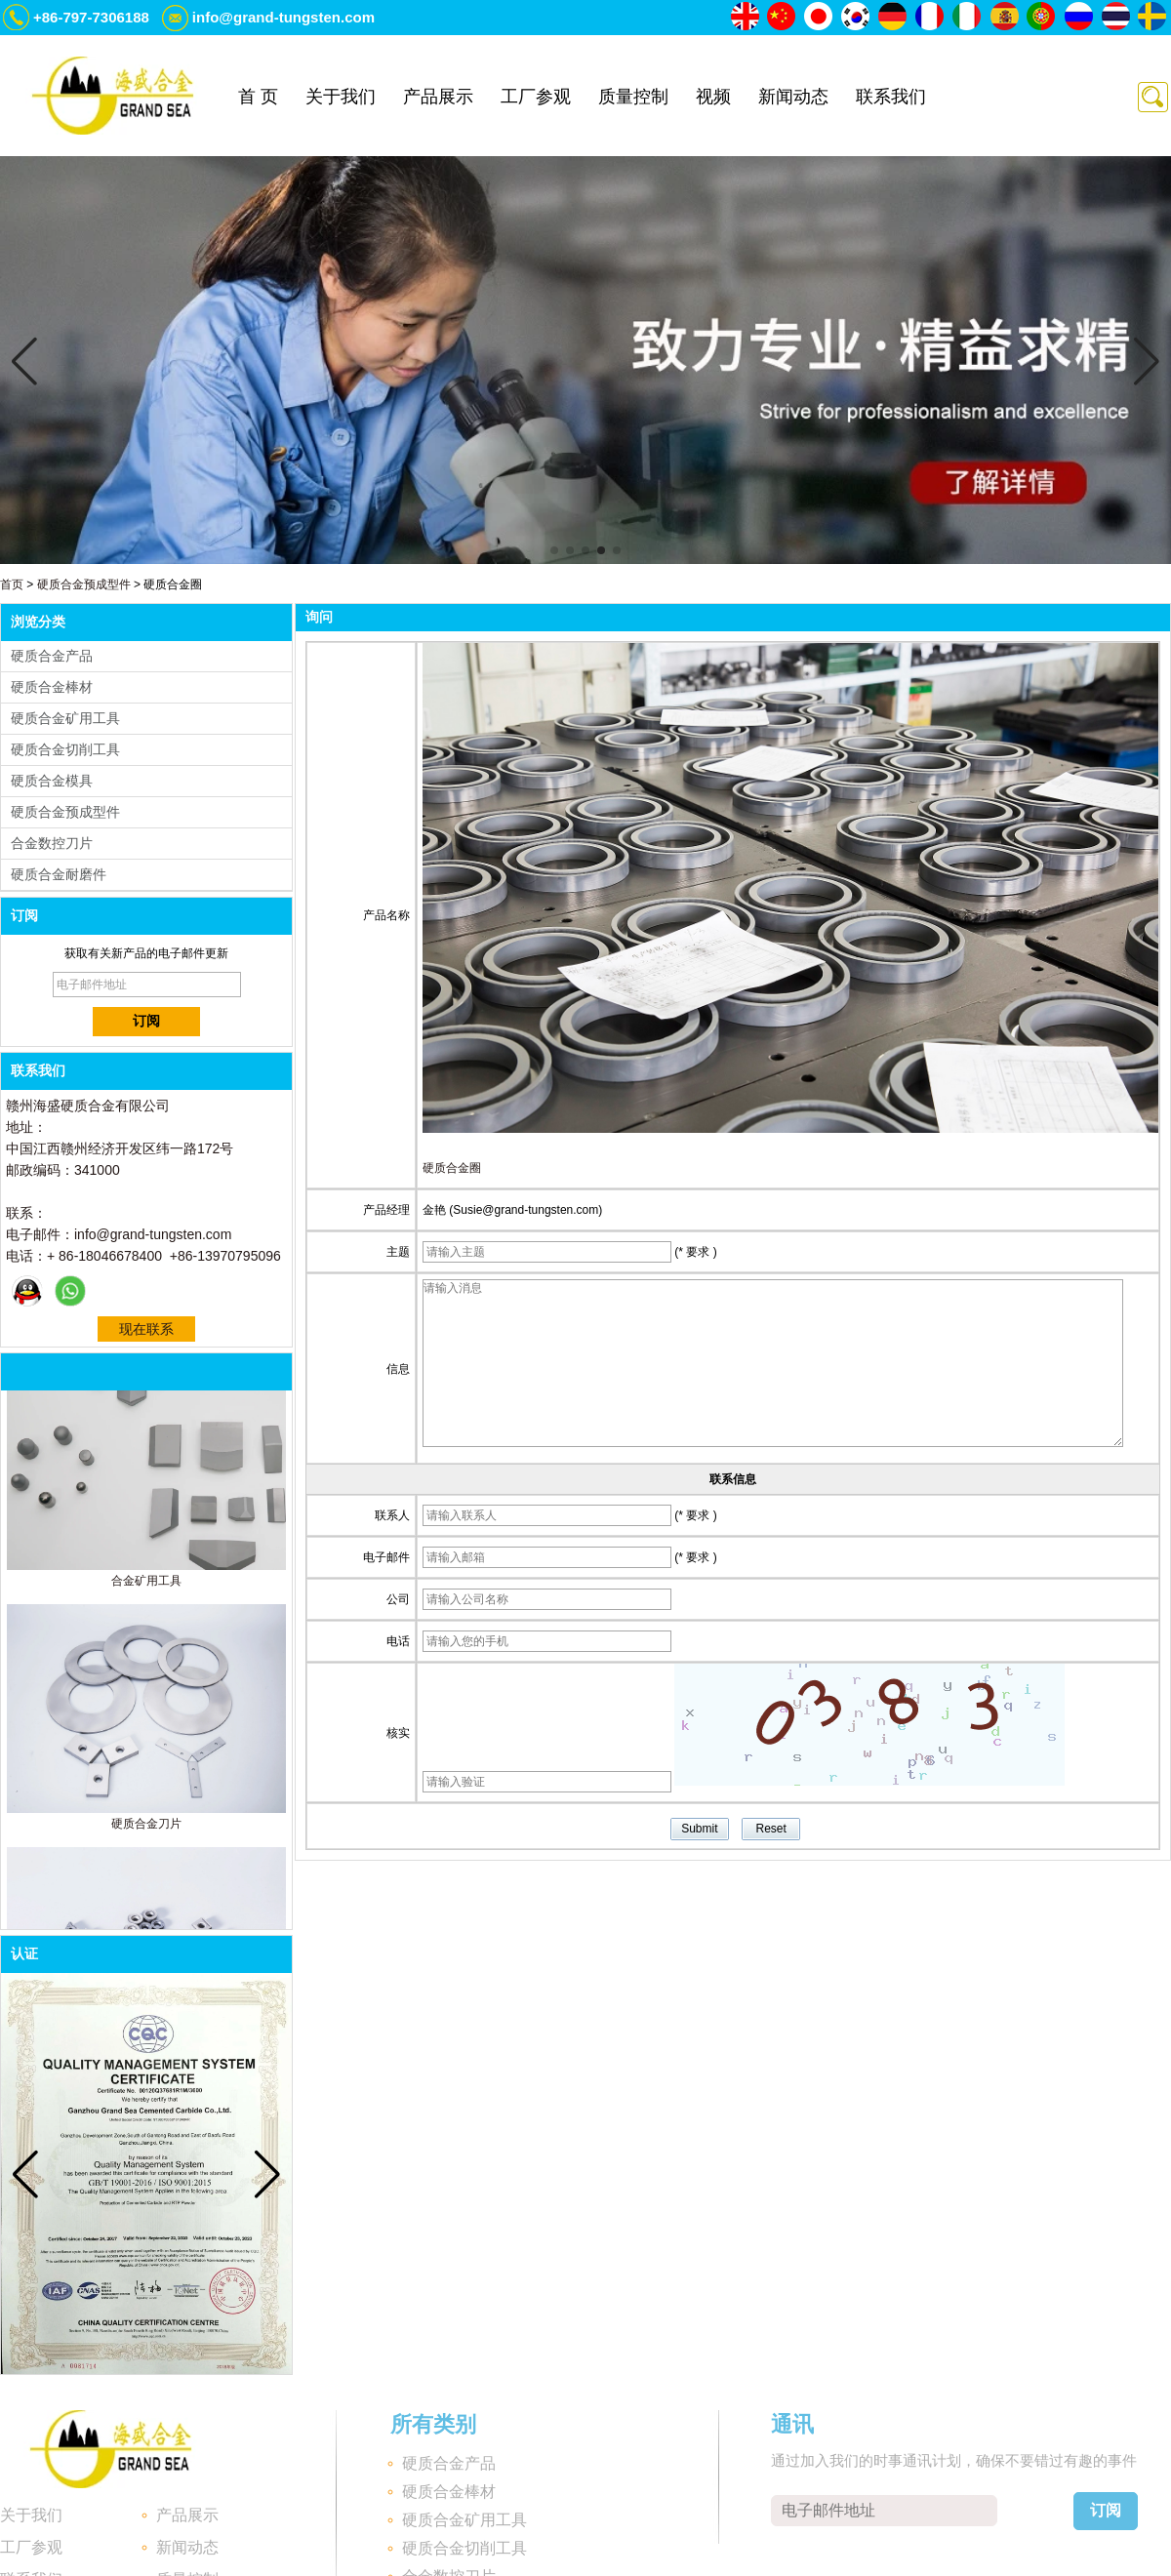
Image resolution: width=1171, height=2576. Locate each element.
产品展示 (438, 96)
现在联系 (146, 1329)
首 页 (258, 96)
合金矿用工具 (146, 1586)
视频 (713, 96)
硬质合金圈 (452, 1168)
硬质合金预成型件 (84, 584)
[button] (554, 550)
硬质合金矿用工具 (65, 718)
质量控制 (633, 96)
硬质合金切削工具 (65, 749)
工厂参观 (536, 96)
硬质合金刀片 (146, 1829)
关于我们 (340, 96)
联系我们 (891, 96)
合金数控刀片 (52, 843)
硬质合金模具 (52, 780)
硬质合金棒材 (52, 687)
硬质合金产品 (52, 656)
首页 (11, 584)
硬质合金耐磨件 (58, 874)
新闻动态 (793, 96)
